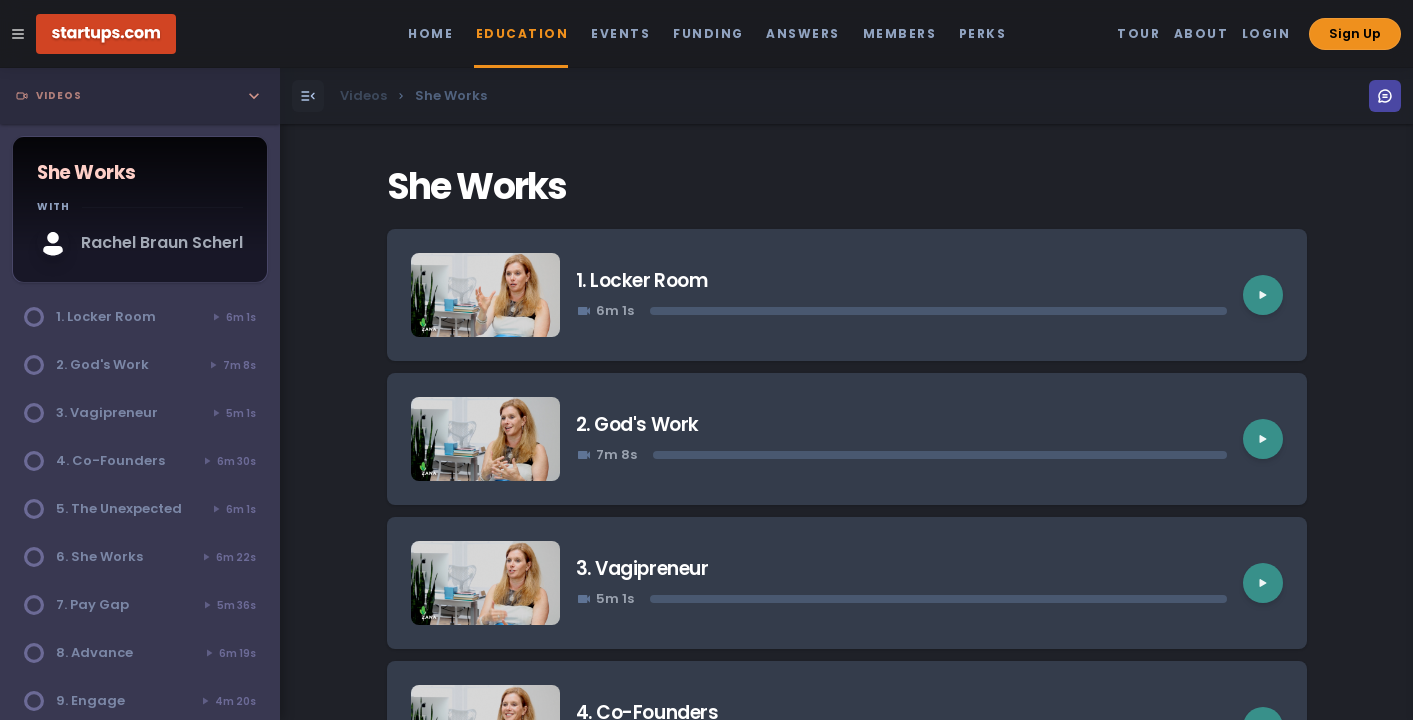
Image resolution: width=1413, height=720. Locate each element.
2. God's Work (637, 424)
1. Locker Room (642, 280)
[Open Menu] (308, 96)
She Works (477, 186)
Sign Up (1355, 33)
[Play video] (1263, 295)
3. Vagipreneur (642, 568)
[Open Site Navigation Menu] (18, 34)
